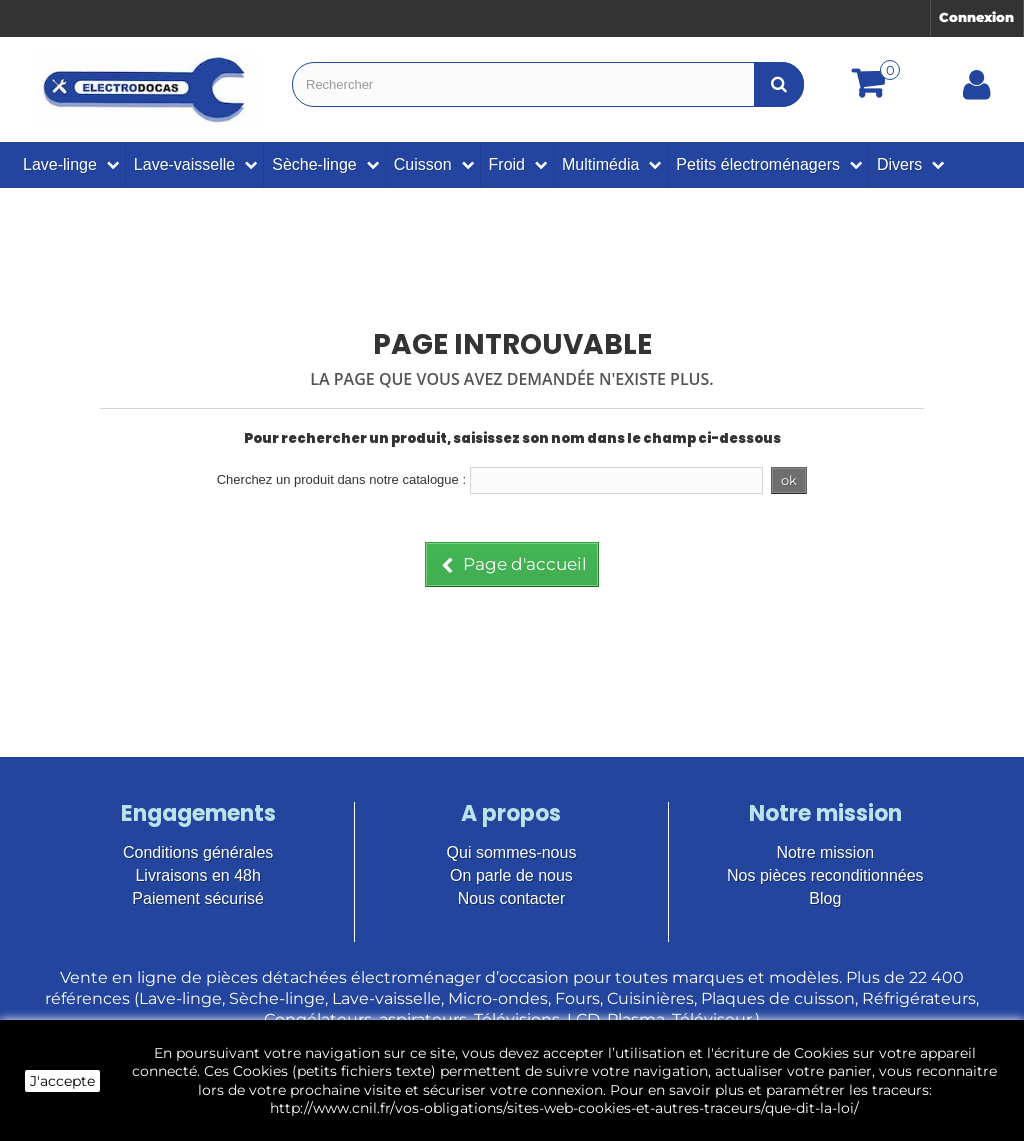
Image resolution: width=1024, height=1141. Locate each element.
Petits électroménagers (758, 164)
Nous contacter (512, 898)
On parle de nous (511, 875)
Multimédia (600, 164)
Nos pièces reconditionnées (825, 875)
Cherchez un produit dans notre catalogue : (341, 479)
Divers (899, 164)
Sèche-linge (314, 164)
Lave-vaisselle (184, 164)
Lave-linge (60, 164)
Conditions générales (198, 852)
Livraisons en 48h (197, 875)
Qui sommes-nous (512, 852)
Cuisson (423, 164)
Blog (825, 898)
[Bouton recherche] (779, 84)
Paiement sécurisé (198, 898)
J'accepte (62, 1081)
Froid (507, 164)
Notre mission (825, 852)
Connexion (976, 17)
